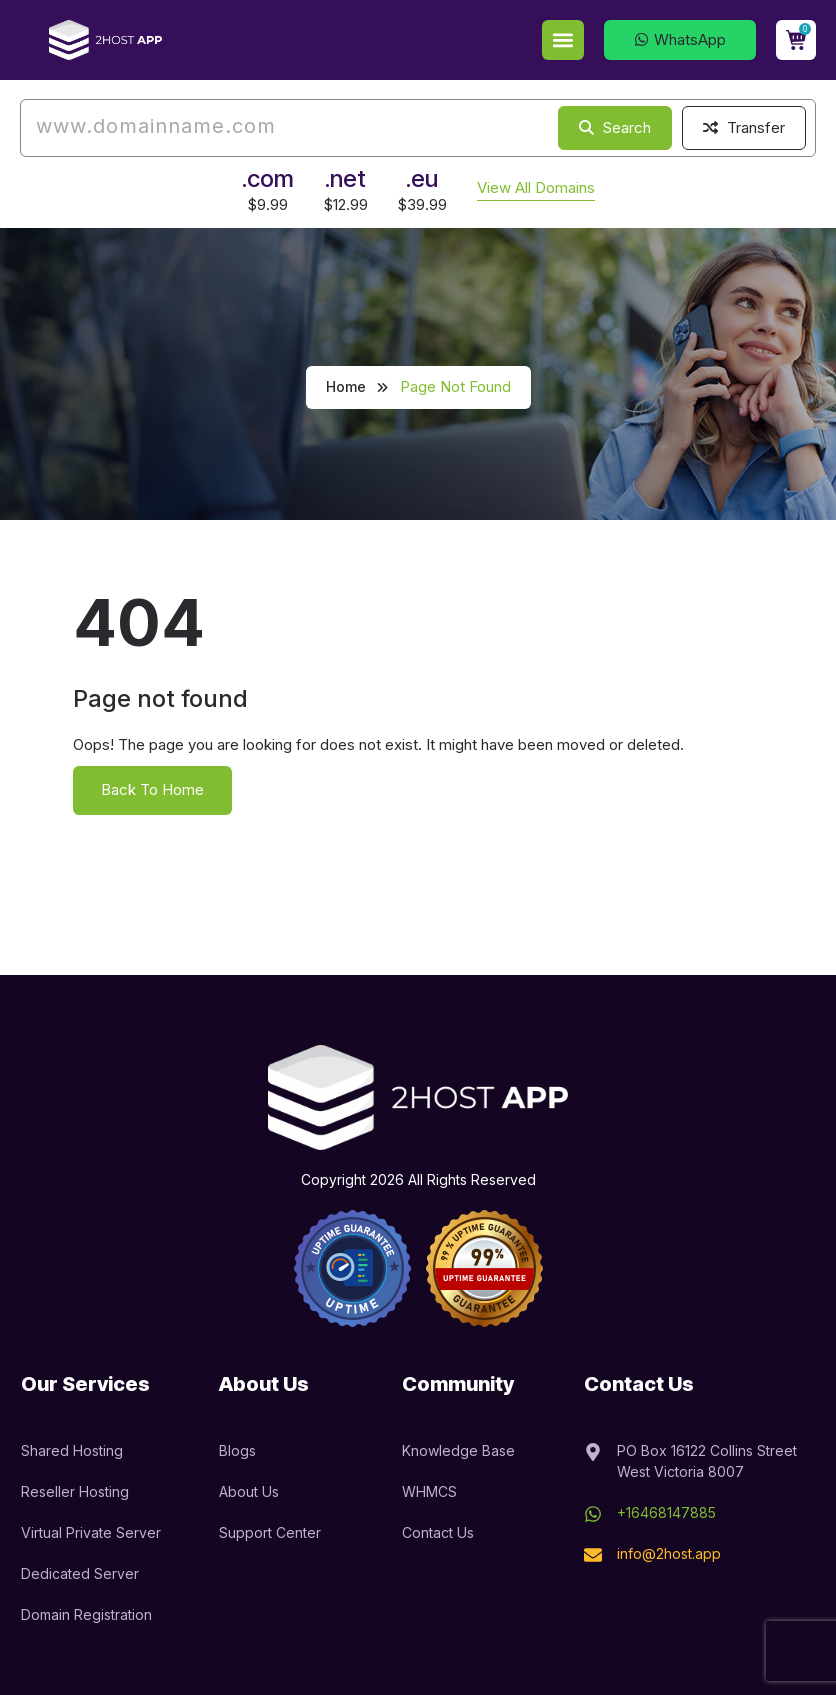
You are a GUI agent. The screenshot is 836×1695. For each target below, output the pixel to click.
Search (615, 127)
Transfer (744, 127)
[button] (563, 40)
